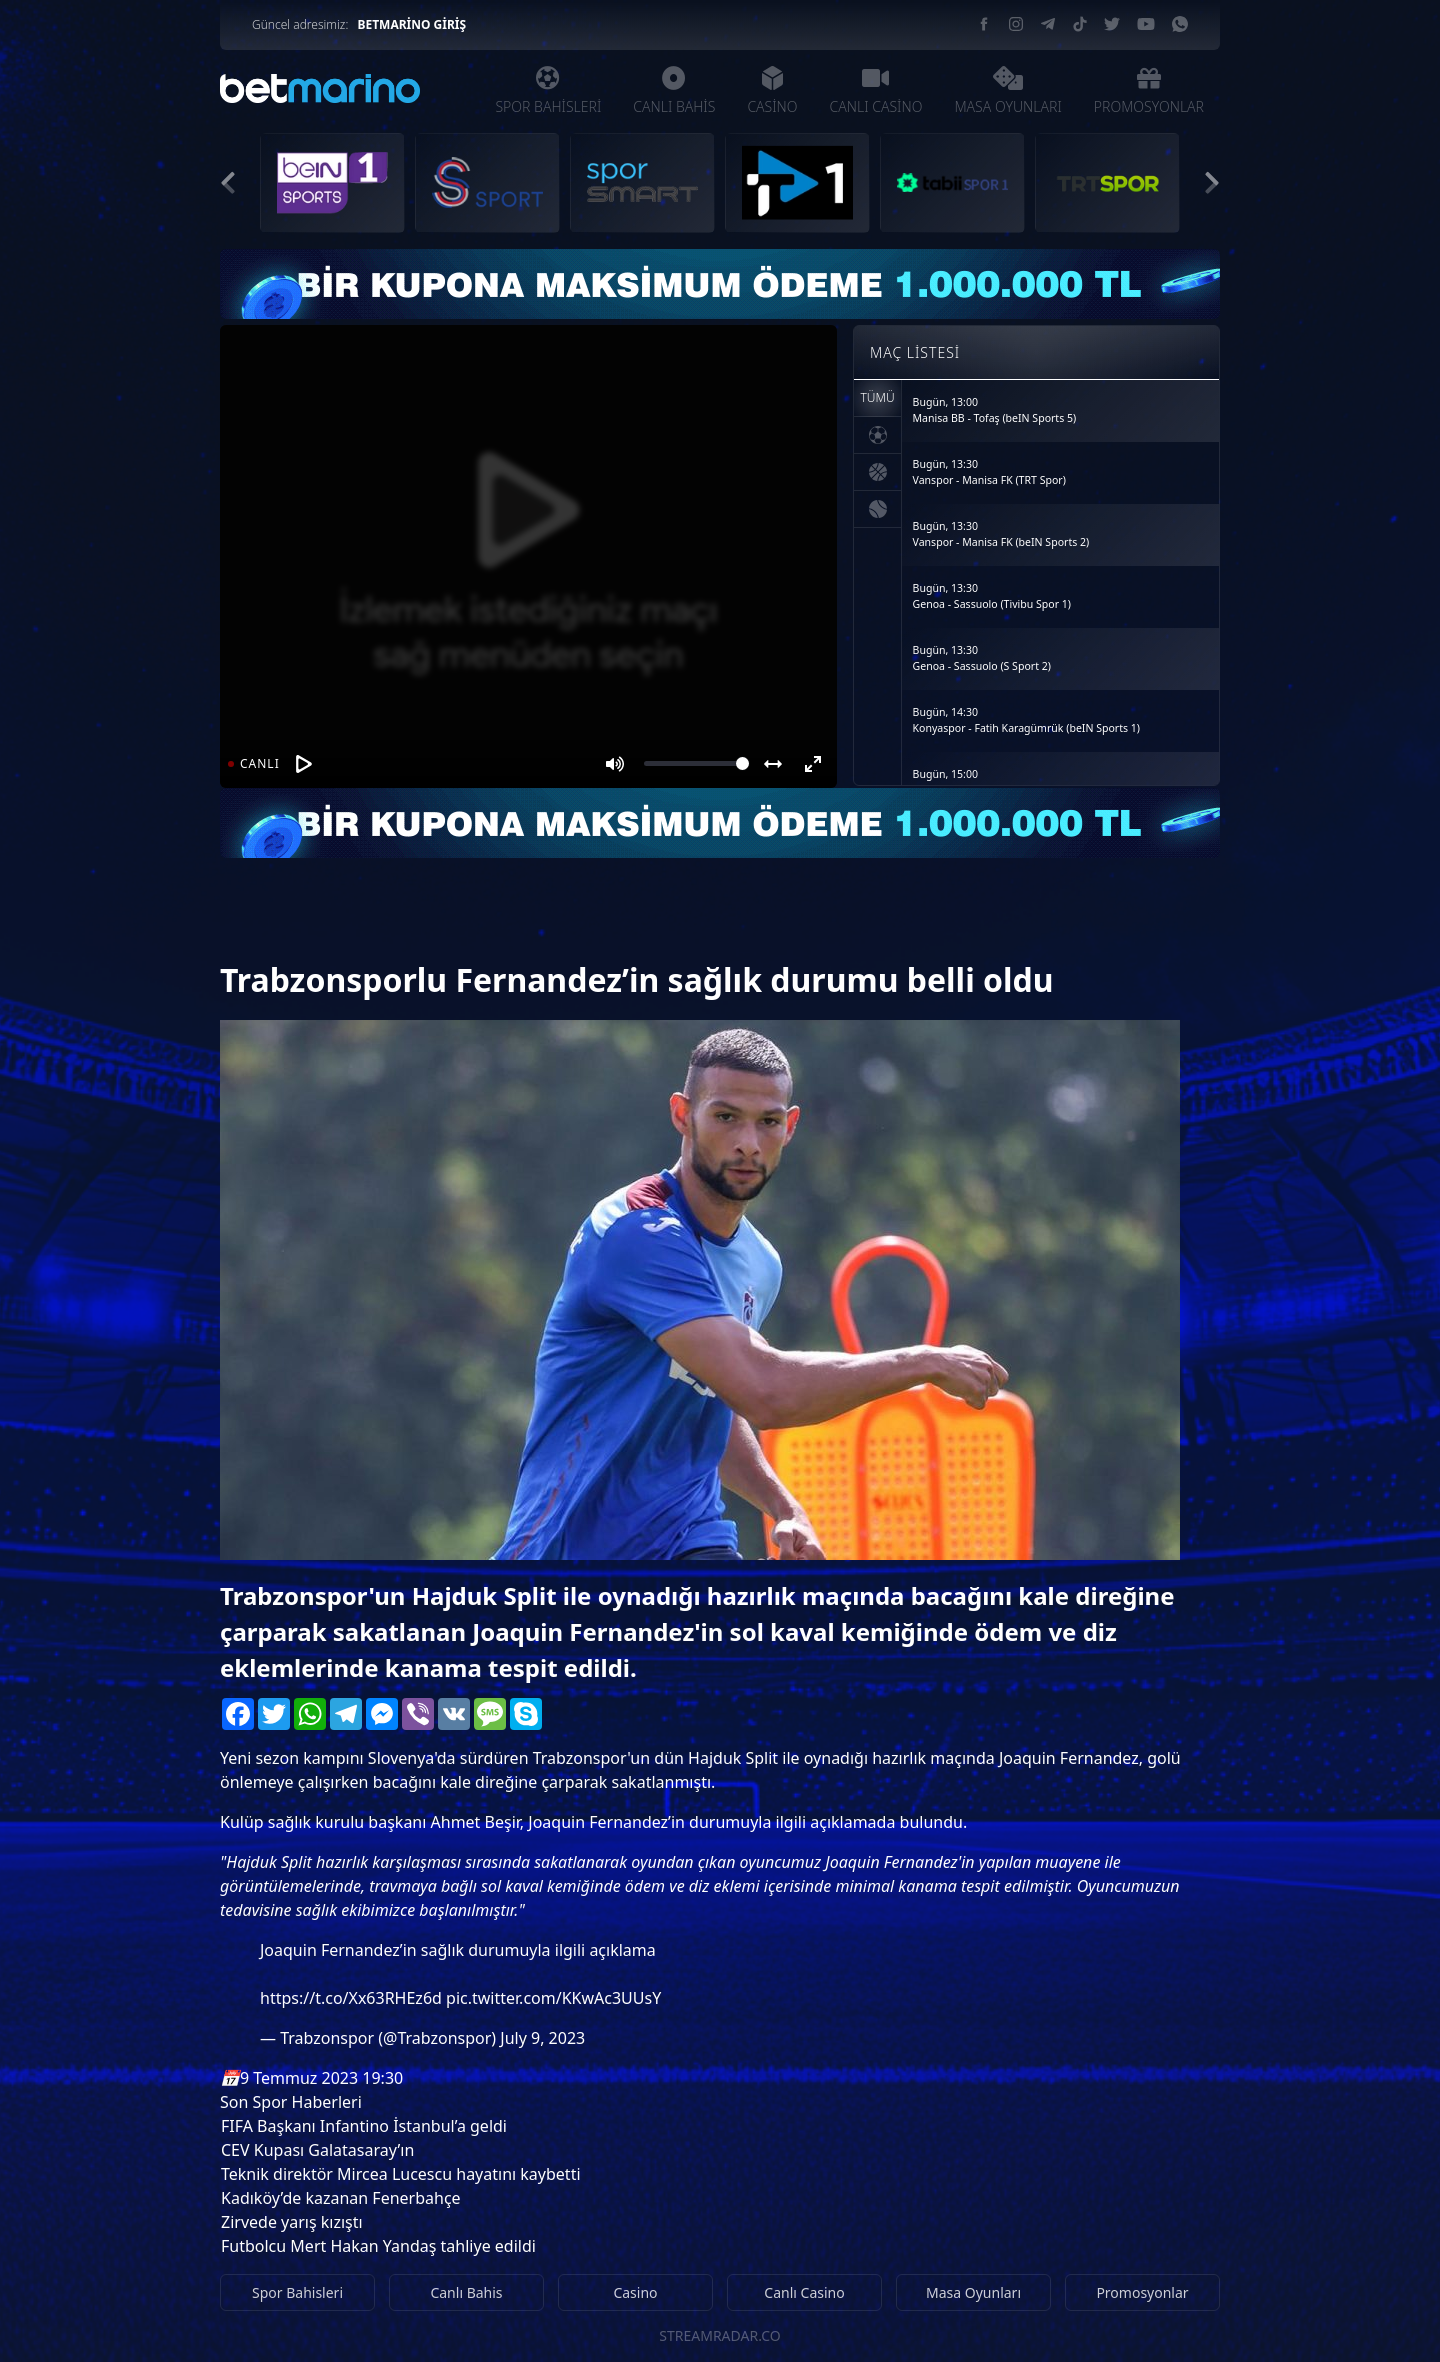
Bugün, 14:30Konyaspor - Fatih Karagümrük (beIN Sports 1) (1026, 720)
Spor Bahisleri (297, 2292)
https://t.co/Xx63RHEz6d (351, 1998)
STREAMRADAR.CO (719, 2335)
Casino (635, 2292)
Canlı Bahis (466, 2292)
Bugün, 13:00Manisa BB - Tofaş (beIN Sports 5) (995, 410)
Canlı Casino (804, 2292)
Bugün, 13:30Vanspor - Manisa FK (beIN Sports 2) (1001, 534)
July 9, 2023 (542, 2038)
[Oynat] (304, 764)
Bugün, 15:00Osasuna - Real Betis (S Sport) (985, 782)
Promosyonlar (1142, 2292)
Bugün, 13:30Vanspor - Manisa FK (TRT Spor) (989, 472)
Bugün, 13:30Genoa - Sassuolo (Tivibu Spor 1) (992, 596)
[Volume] (696, 763)
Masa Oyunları (973, 2292)
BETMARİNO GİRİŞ (411, 24)
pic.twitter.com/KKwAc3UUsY (553, 1998)
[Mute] (615, 764)
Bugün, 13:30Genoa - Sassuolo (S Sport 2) (982, 658)
